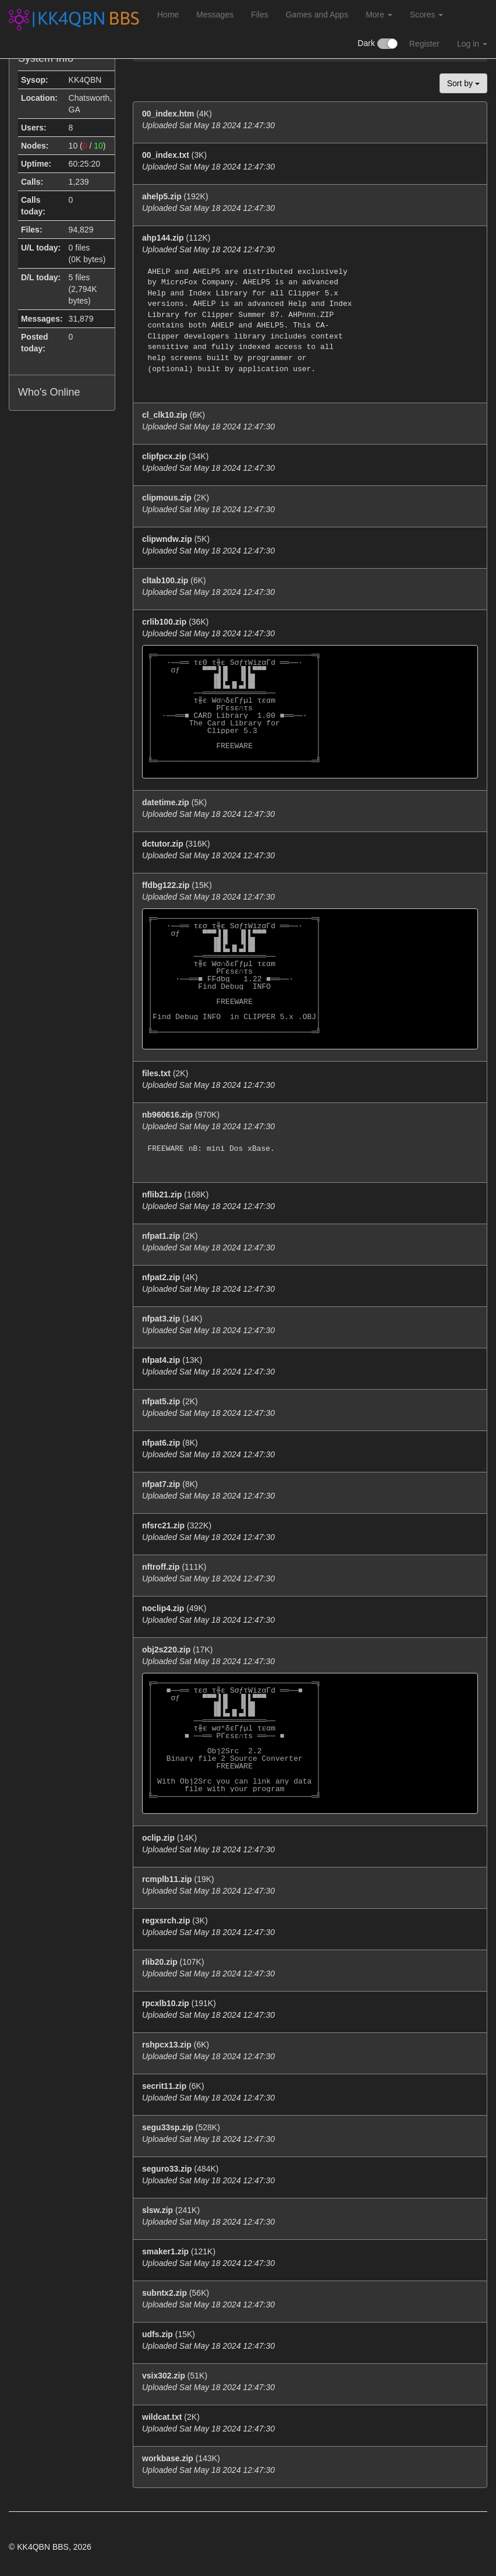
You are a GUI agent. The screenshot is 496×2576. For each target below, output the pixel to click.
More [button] (379, 14)
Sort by (463, 83)
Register (424, 43)
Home (168, 14)
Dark (377, 43)
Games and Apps (317, 14)
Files (259, 14)
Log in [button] (472, 43)
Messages (214, 14)
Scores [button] (426, 14)
